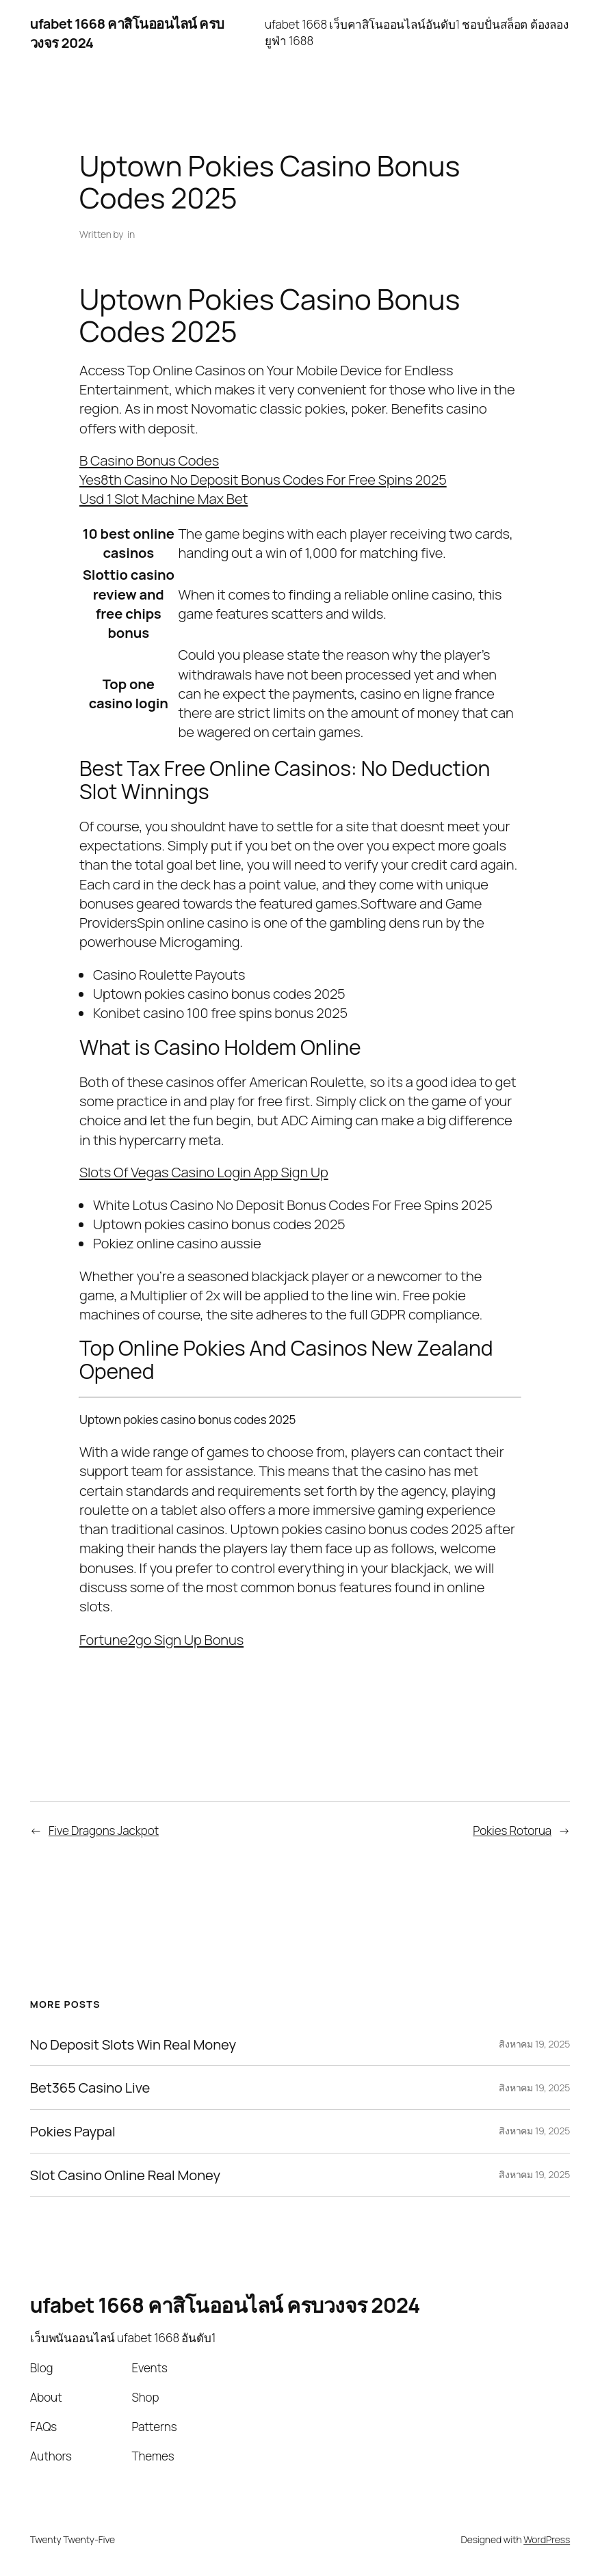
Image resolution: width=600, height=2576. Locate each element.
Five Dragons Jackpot (104, 1830)
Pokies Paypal (73, 2131)
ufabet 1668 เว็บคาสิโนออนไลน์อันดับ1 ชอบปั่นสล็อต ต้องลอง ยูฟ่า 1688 (417, 32)
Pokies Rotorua (512, 1830)
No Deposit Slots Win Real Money (133, 2044)
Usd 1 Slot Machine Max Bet (163, 498)
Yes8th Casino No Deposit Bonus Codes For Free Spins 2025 (263, 479)
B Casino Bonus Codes (149, 460)
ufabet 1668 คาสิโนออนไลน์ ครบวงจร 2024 (225, 2305)
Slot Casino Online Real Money (125, 2175)
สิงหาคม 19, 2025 (534, 2043)
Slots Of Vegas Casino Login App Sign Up (203, 1171)
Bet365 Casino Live (90, 2087)
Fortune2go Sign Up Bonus (161, 1639)
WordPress (546, 2539)
